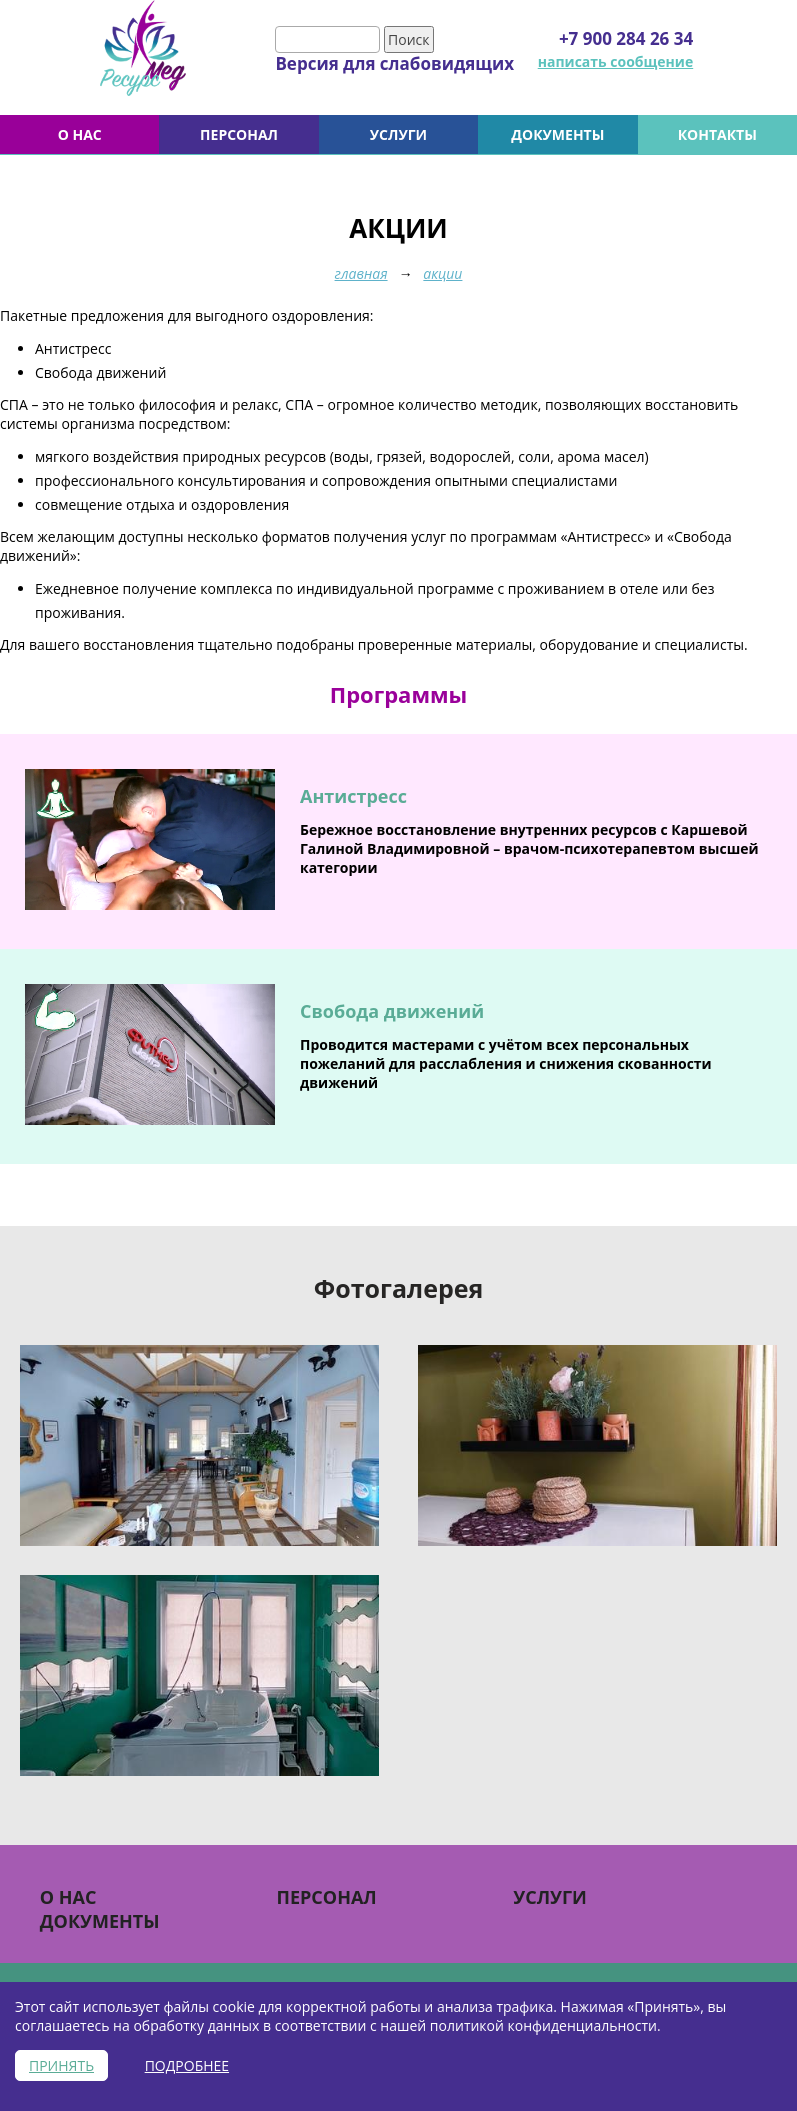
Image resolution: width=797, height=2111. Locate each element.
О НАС (80, 134)
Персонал (239, 134)
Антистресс (353, 796)
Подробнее (187, 2065)
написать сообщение (616, 61)
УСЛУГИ (398, 134)
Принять (61, 2065)
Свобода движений (392, 1011)
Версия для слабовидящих (394, 63)
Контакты (717, 134)
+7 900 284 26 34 (626, 38)
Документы (557, 134)
